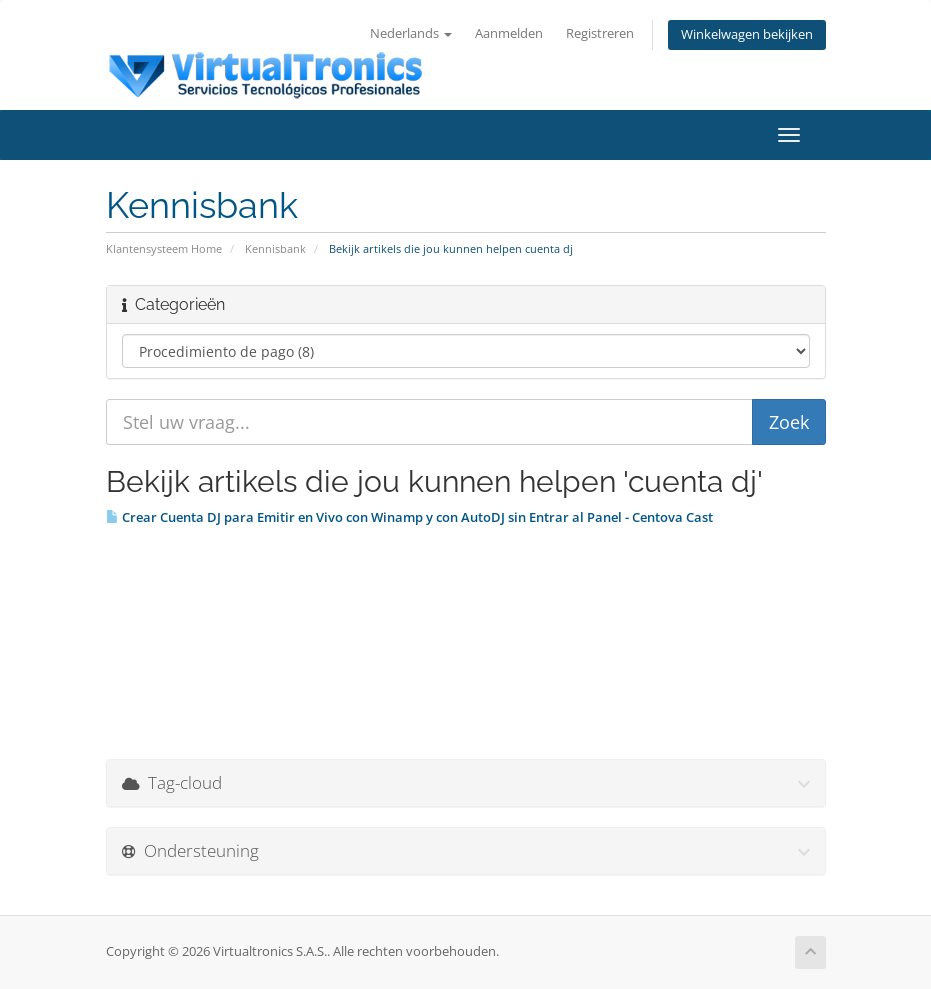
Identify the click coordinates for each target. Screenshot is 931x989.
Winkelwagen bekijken (747, 34)
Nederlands (411, 33)
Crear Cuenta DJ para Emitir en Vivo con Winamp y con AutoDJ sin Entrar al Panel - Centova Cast (409, 517)
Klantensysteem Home (164, 248)
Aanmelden (509, 33)
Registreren (600, 33)
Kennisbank (275, 248)
